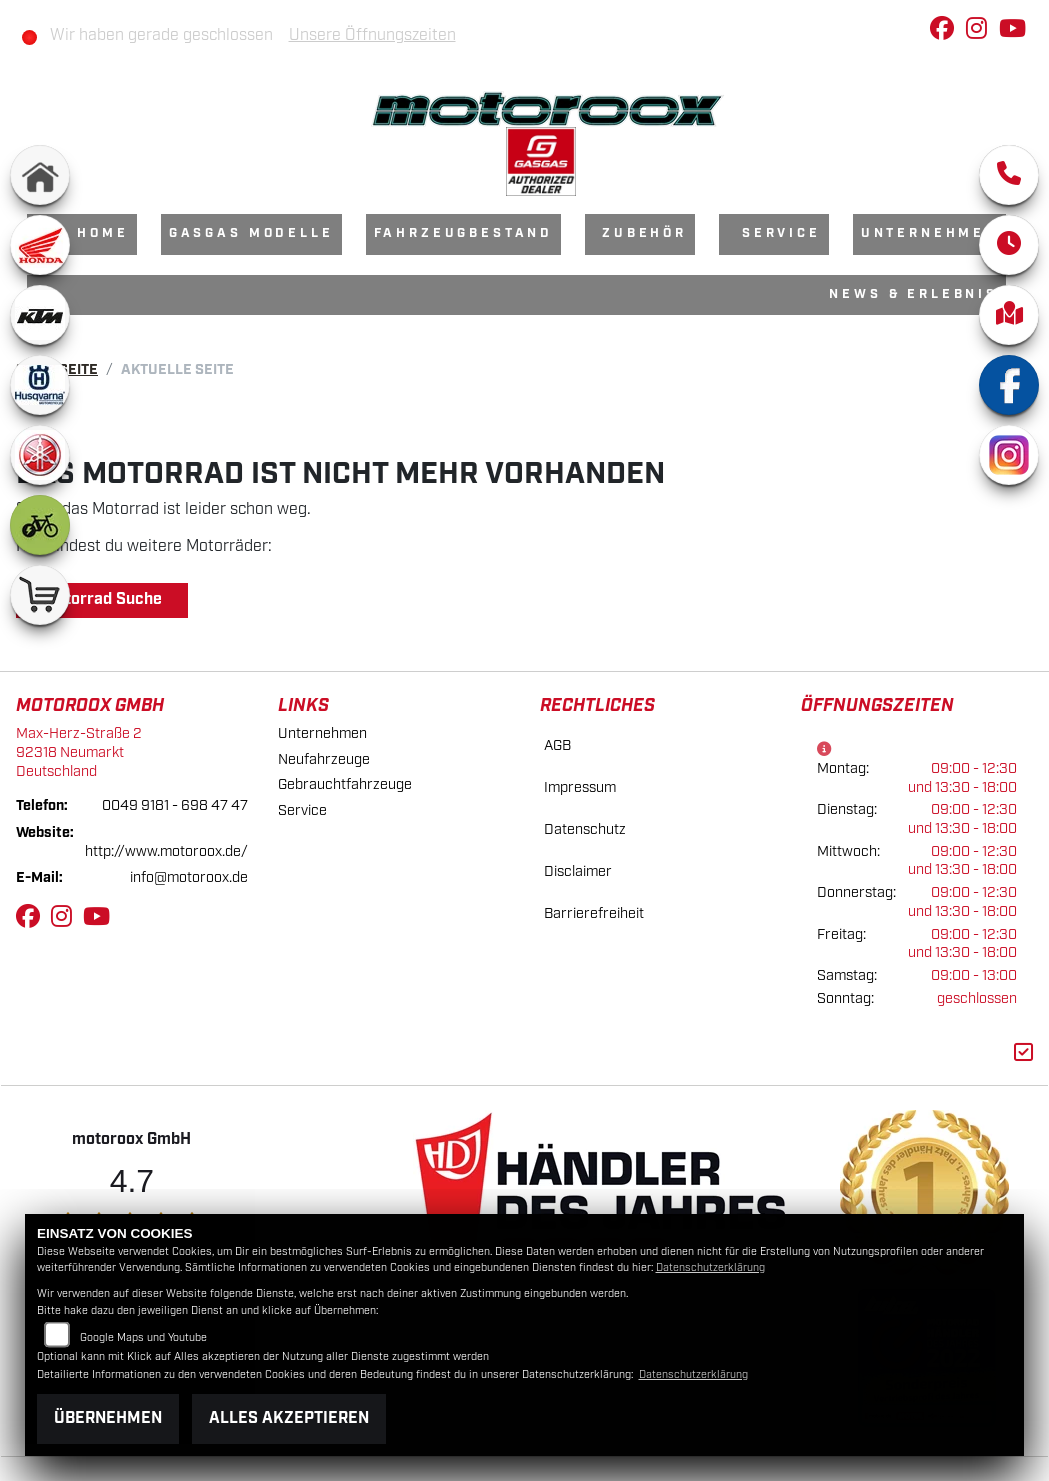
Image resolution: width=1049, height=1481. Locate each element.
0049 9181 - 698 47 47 (175, 805)
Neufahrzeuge (324, 759)
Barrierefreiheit (594, 913)
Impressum (580, 787)
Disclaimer (578, 871)
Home (102, 233)
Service (781, 233)
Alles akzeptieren (289, 1418)
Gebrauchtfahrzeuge (345, 784)
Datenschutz (585, 829)
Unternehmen (929, 233)
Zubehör (644, 233)
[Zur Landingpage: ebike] (40, 525)
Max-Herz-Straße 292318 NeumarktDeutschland (79, 752)
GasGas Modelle (251, 233)
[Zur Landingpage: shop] (40, 595)
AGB (557, 745)
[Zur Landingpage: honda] (40, 245)
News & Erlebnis (913, 294)
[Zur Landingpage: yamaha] (40, 455)
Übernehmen (108, 1418)
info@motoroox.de (189, 877)
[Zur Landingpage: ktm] (40, 315)
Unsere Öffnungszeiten (372, 35)
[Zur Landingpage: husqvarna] (40, 385)
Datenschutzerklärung (710, 1268)
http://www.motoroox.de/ (166, 851)
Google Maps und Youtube (143, 1338)
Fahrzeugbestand (464, 233)
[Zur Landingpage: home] (40, 175)
